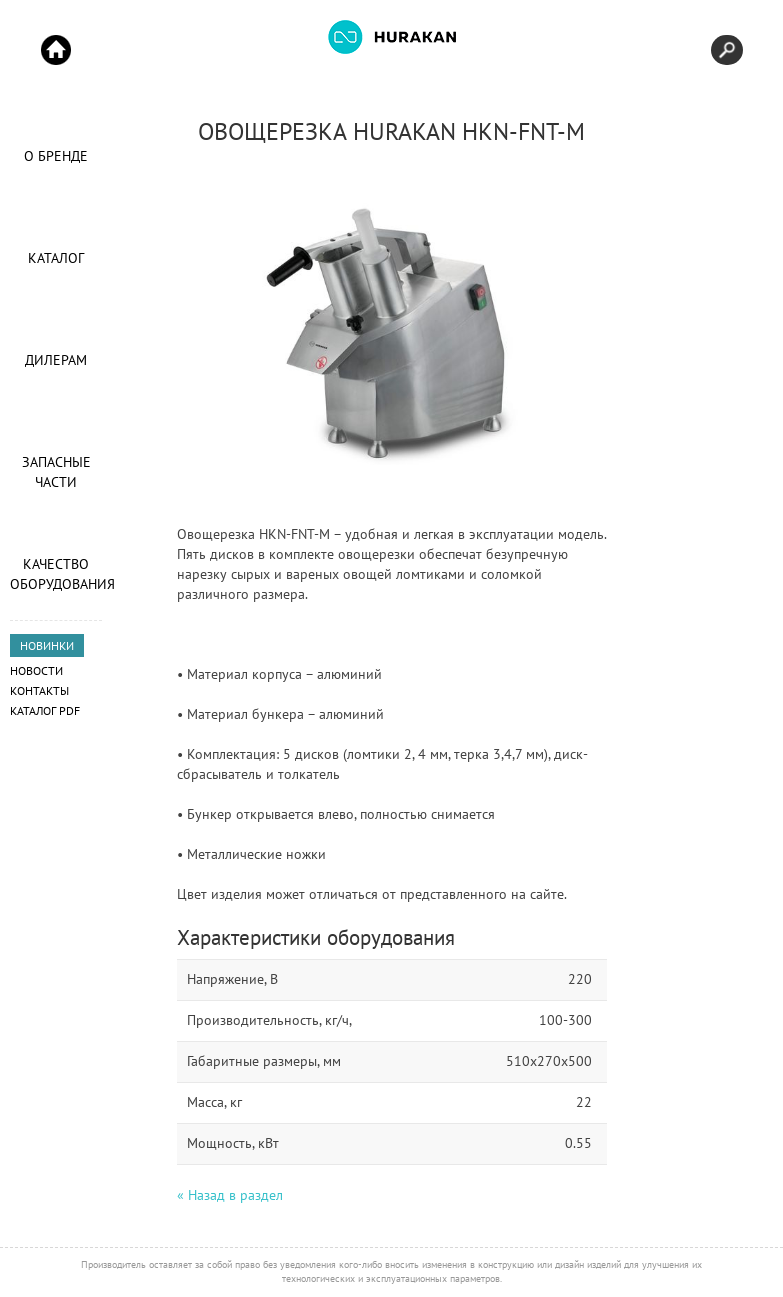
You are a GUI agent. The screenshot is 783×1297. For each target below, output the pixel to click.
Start (56, 50)
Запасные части (56, 472)
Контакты (39, 690)
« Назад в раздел (230, 1195)
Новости (36, 670)
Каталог (56, 258)
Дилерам (56, 360)
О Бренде (56, 156)
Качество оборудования (56, 574)
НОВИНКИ (47, 645)
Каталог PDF (45, 710)
